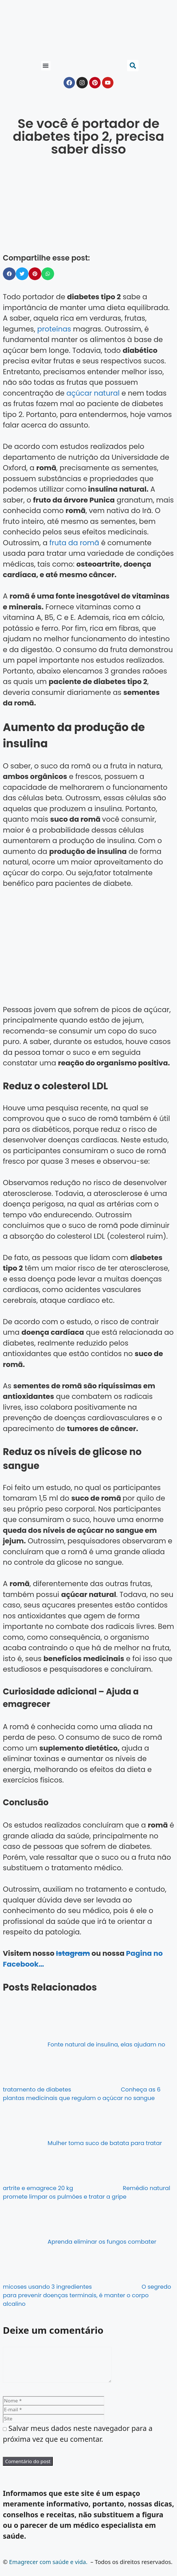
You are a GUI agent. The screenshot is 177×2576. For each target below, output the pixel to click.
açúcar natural (93, 393)
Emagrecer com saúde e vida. (48, 2569)
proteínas (54, 329)
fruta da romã (74, 543)
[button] (45, 65)
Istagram (73, 1953)
